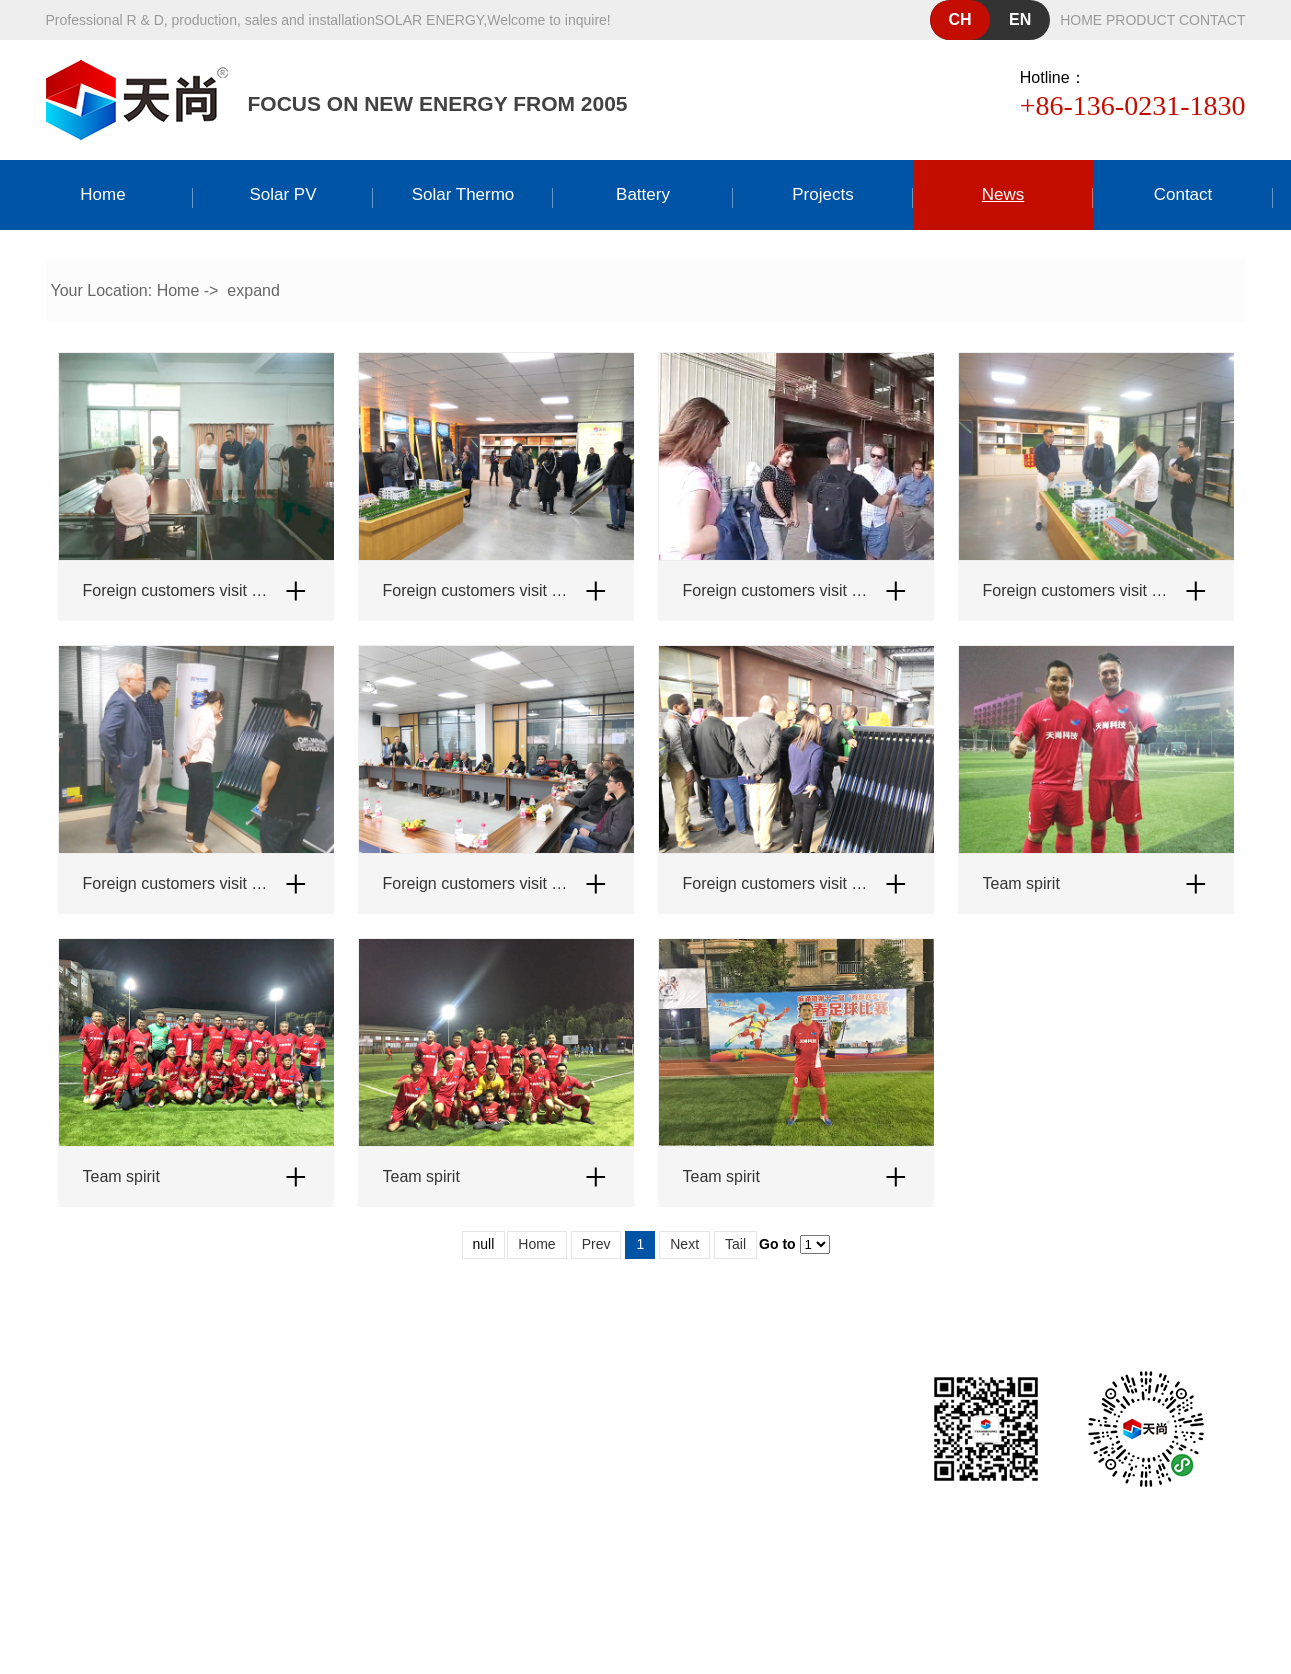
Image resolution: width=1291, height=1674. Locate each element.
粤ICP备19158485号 (688, 1516)
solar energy (429, 20)
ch (960, 19)
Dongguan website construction (682, 1552)
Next (684, 1244)
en (1020, 19)
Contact (1183, 194)
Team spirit (1021, 883)
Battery (643, 194)
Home (102, 194)
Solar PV (282, 194)
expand (253, 290)
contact (1212, 20)
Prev (596, 1244)
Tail (735, 1244)
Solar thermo (463, 194)
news (1003, 194)
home (1081, 20)
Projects (822, 194)
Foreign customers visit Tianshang (176, 590)
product (1140, 20)
